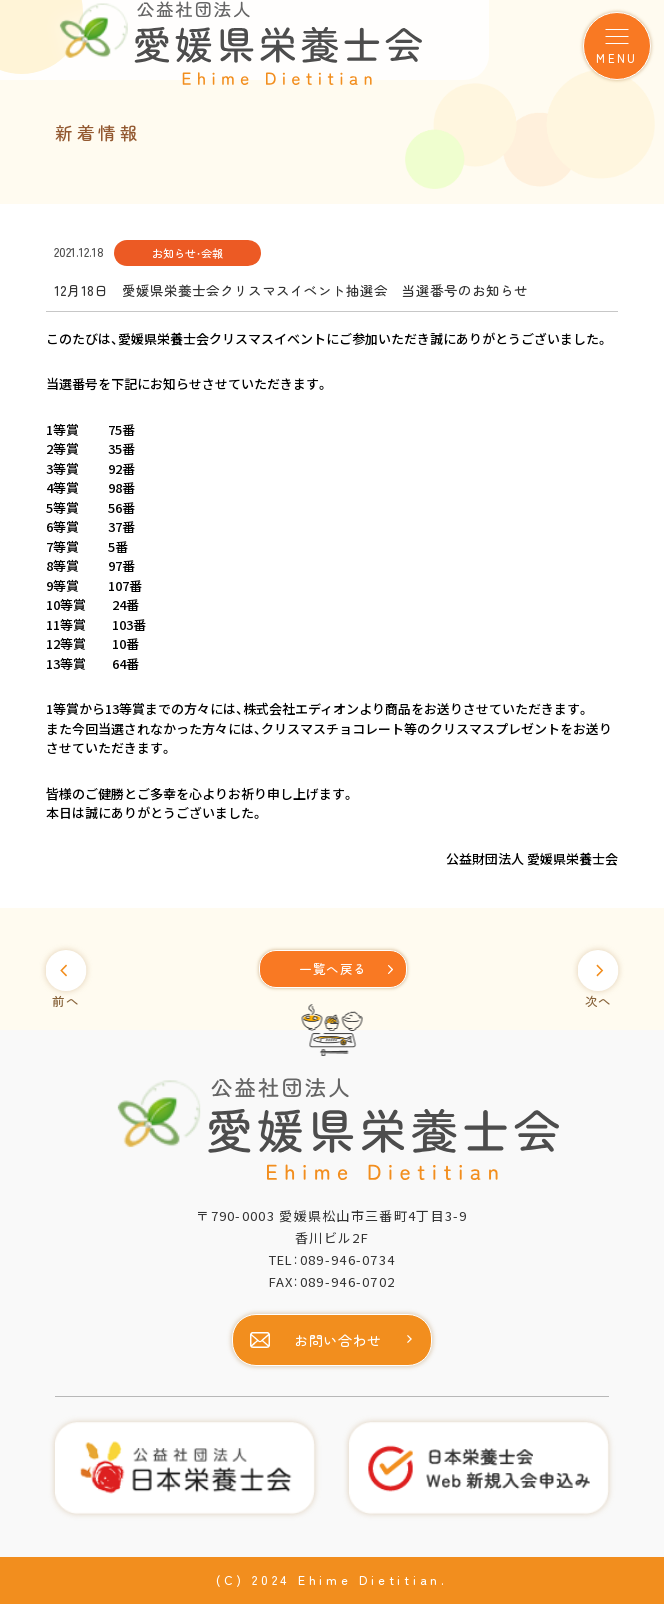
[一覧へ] (333, 969)
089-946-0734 (348, 1259)
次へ (598, 1001)
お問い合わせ (338, 1340)
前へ (65, 1001)
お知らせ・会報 (187, 253)
